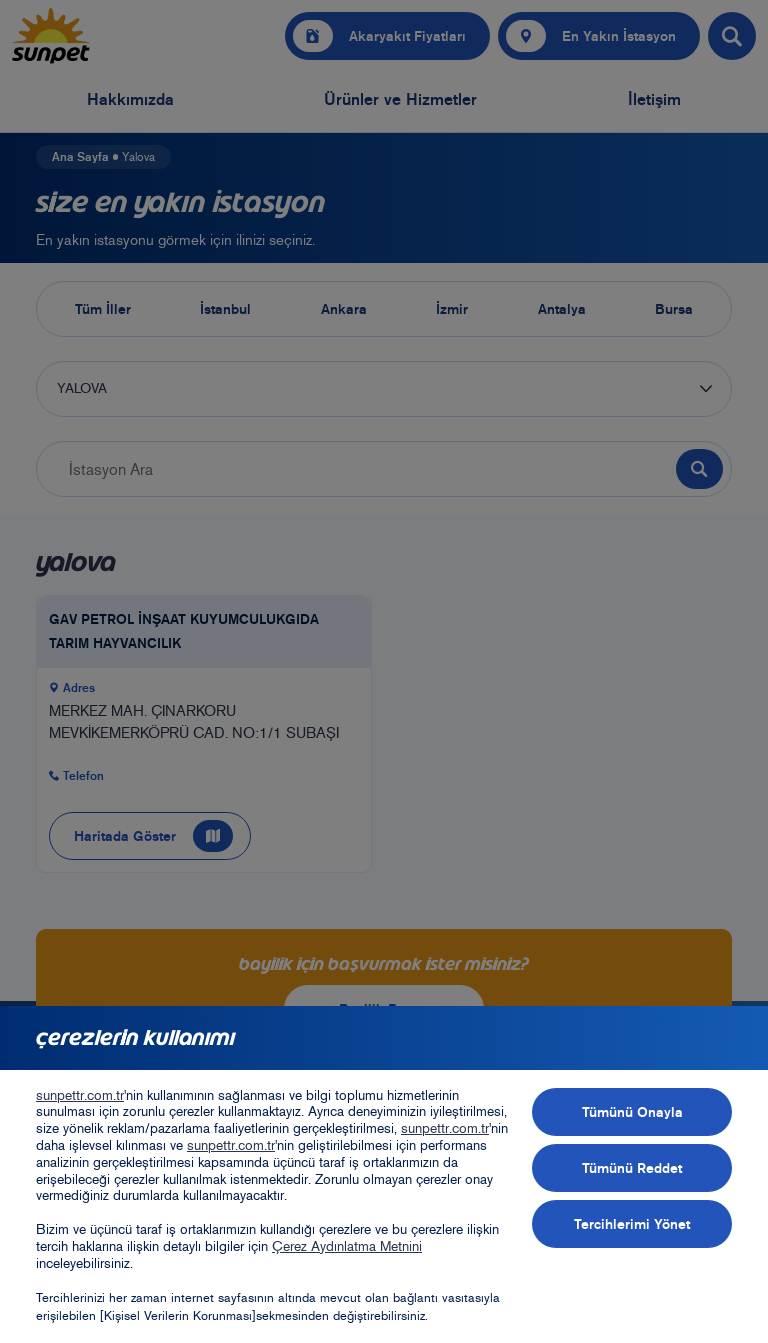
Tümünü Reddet (632, 1168)
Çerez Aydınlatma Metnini (347, 1246)
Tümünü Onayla (632, 1112)
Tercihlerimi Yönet (632, 1224)
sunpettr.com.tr (80, 1095)
